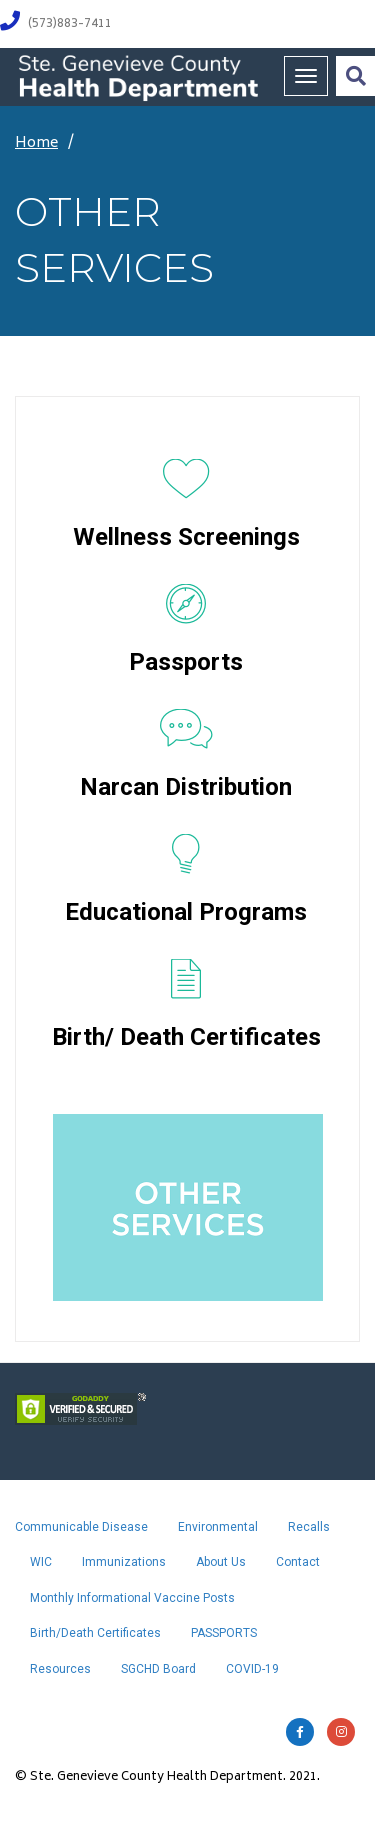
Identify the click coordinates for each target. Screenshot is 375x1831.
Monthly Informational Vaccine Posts (132, 1598)
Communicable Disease (81, 1527)
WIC (41, 1562)
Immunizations (124, 1562)
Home (36, 143)
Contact (298, 1562)
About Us (221, 1562)
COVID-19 (252, 1669)
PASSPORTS (224, 1633)
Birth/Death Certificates (95, 1633)
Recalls (309, 1527)
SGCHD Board (158, 1669)
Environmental (218, 1527)
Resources (60, 1669)
